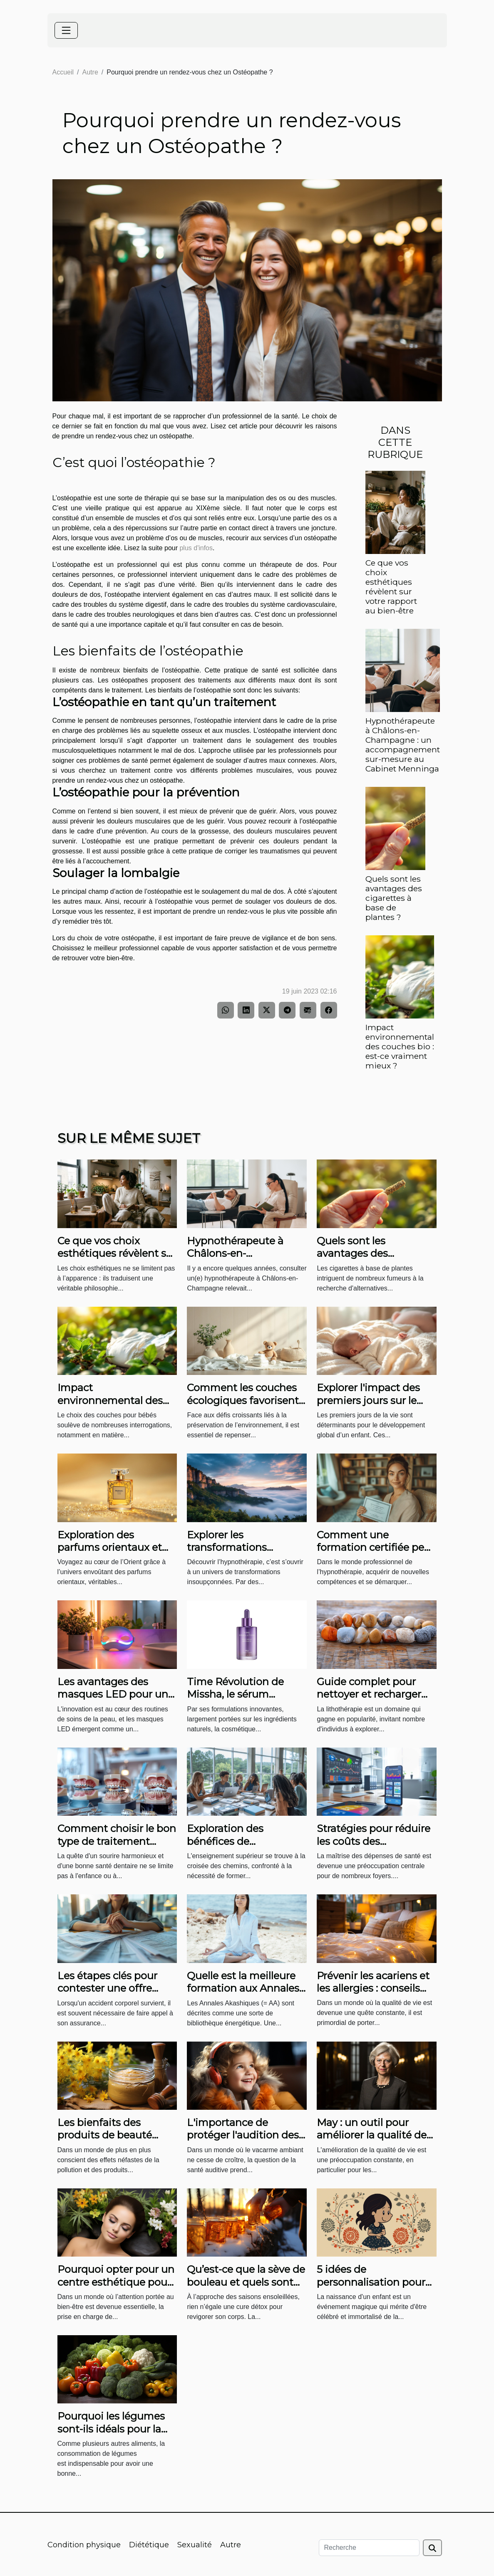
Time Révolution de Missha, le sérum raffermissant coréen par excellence (238, 1701)
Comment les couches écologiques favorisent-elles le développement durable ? (244, 1406)
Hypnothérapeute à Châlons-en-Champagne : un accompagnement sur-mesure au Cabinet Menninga (402, 745)
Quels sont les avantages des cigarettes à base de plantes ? (393, 898)
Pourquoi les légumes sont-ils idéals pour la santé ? (111, 2428)
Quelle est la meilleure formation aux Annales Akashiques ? (243, 1988)
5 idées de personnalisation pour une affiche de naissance (371, 2288)
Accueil (63, 72)
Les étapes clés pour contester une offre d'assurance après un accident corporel (109, 1995)
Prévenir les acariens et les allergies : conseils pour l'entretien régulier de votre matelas (375, 1995)
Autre (90, 72)
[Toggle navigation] (66, 30)
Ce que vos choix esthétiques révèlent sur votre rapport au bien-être (391, 587)
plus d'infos (196, 547)
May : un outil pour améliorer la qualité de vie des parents (372, 2135)
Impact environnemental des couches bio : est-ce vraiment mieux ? (399, 1046)
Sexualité (194, 2544)
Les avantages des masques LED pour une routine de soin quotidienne (115, 1701)
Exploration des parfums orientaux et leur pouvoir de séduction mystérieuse (113, 1554)
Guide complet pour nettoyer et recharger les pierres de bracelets (372, 1694)
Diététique (149, 2544)
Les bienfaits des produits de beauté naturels (104, 2135)
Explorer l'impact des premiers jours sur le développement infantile (368, 1406)
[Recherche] (369, 2547)
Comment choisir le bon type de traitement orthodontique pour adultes (116, 1847)
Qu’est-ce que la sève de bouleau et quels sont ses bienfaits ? (246, 2282)
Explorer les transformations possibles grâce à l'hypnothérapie (229, 1554)
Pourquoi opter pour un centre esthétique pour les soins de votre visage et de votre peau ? (116, 2288)
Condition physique (84, 2544)
